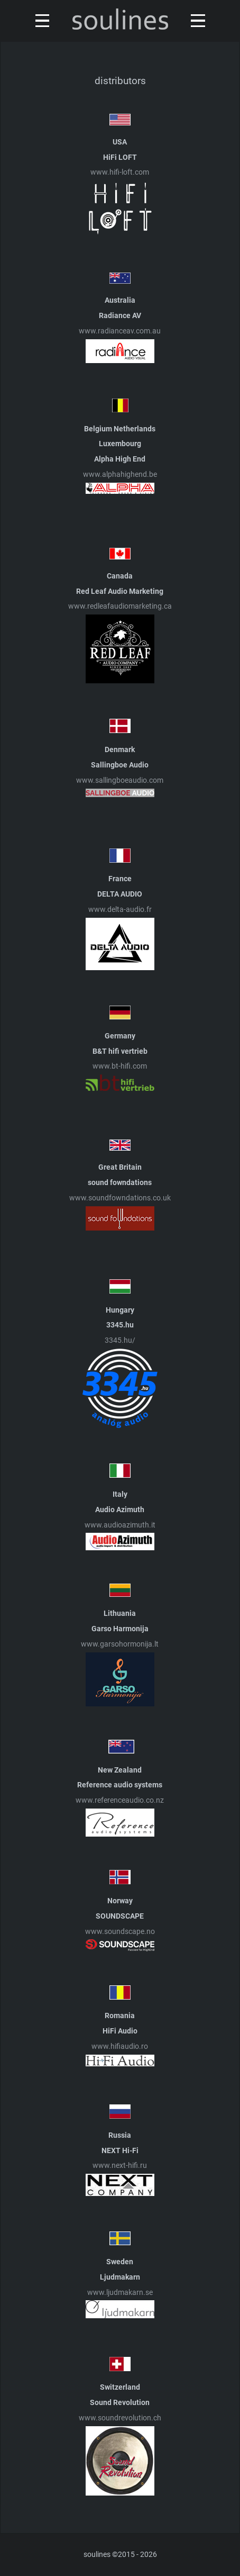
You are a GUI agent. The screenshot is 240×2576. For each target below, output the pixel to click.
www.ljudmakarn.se (120, 2292)
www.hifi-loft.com (119, 172)
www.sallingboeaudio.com (119, 780)
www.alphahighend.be (120, 474)
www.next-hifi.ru (120, 2165)
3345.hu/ (120, 1340)
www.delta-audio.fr (120, 909)
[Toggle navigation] (40, 21)
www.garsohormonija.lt (120, 1644)
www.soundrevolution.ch (120, 2418)
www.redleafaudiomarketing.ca (120, 606)
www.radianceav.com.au (120, 331)
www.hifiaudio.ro (119, 2046)
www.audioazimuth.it (120, 1525)
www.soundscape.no (120, 1931)
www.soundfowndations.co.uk (120, 1198)
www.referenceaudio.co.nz (120, 1800)
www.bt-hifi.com (120, 1066)
